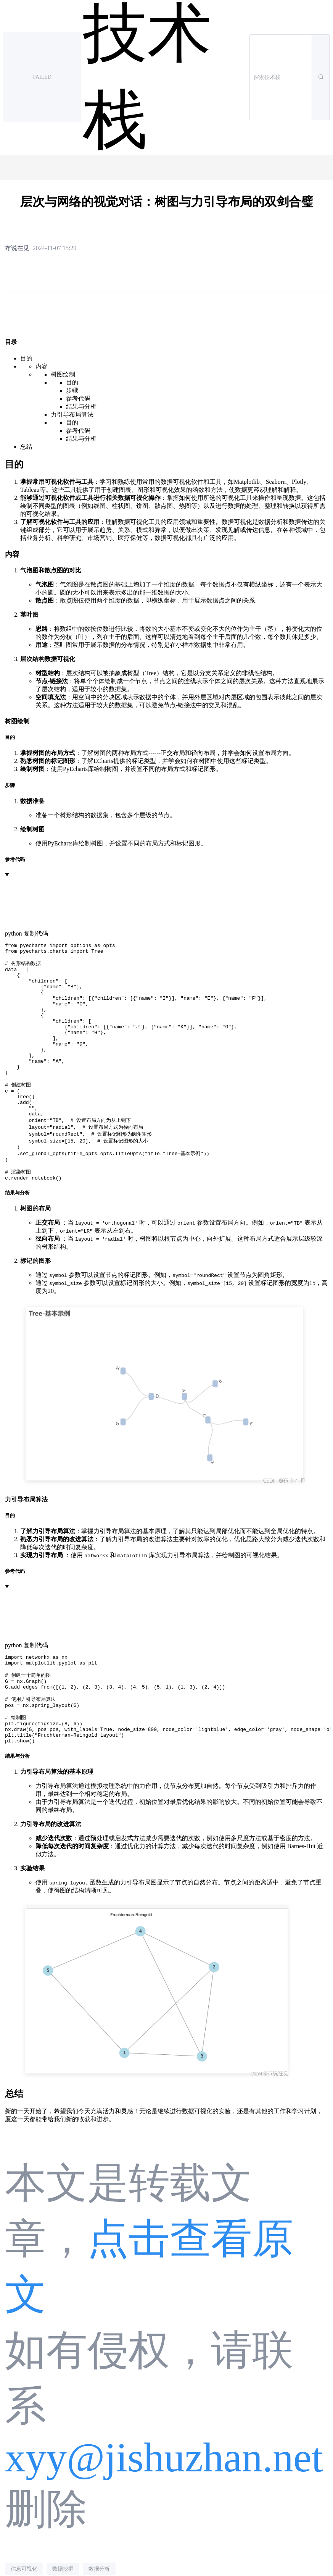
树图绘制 (63, 374)
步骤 (72, 390)
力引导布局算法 (72, 414)
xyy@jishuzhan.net (164, 2512)
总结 (26, 446)
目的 (26, 358)
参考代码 (78, 398)
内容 (41, 366)
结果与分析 (81, 406)
